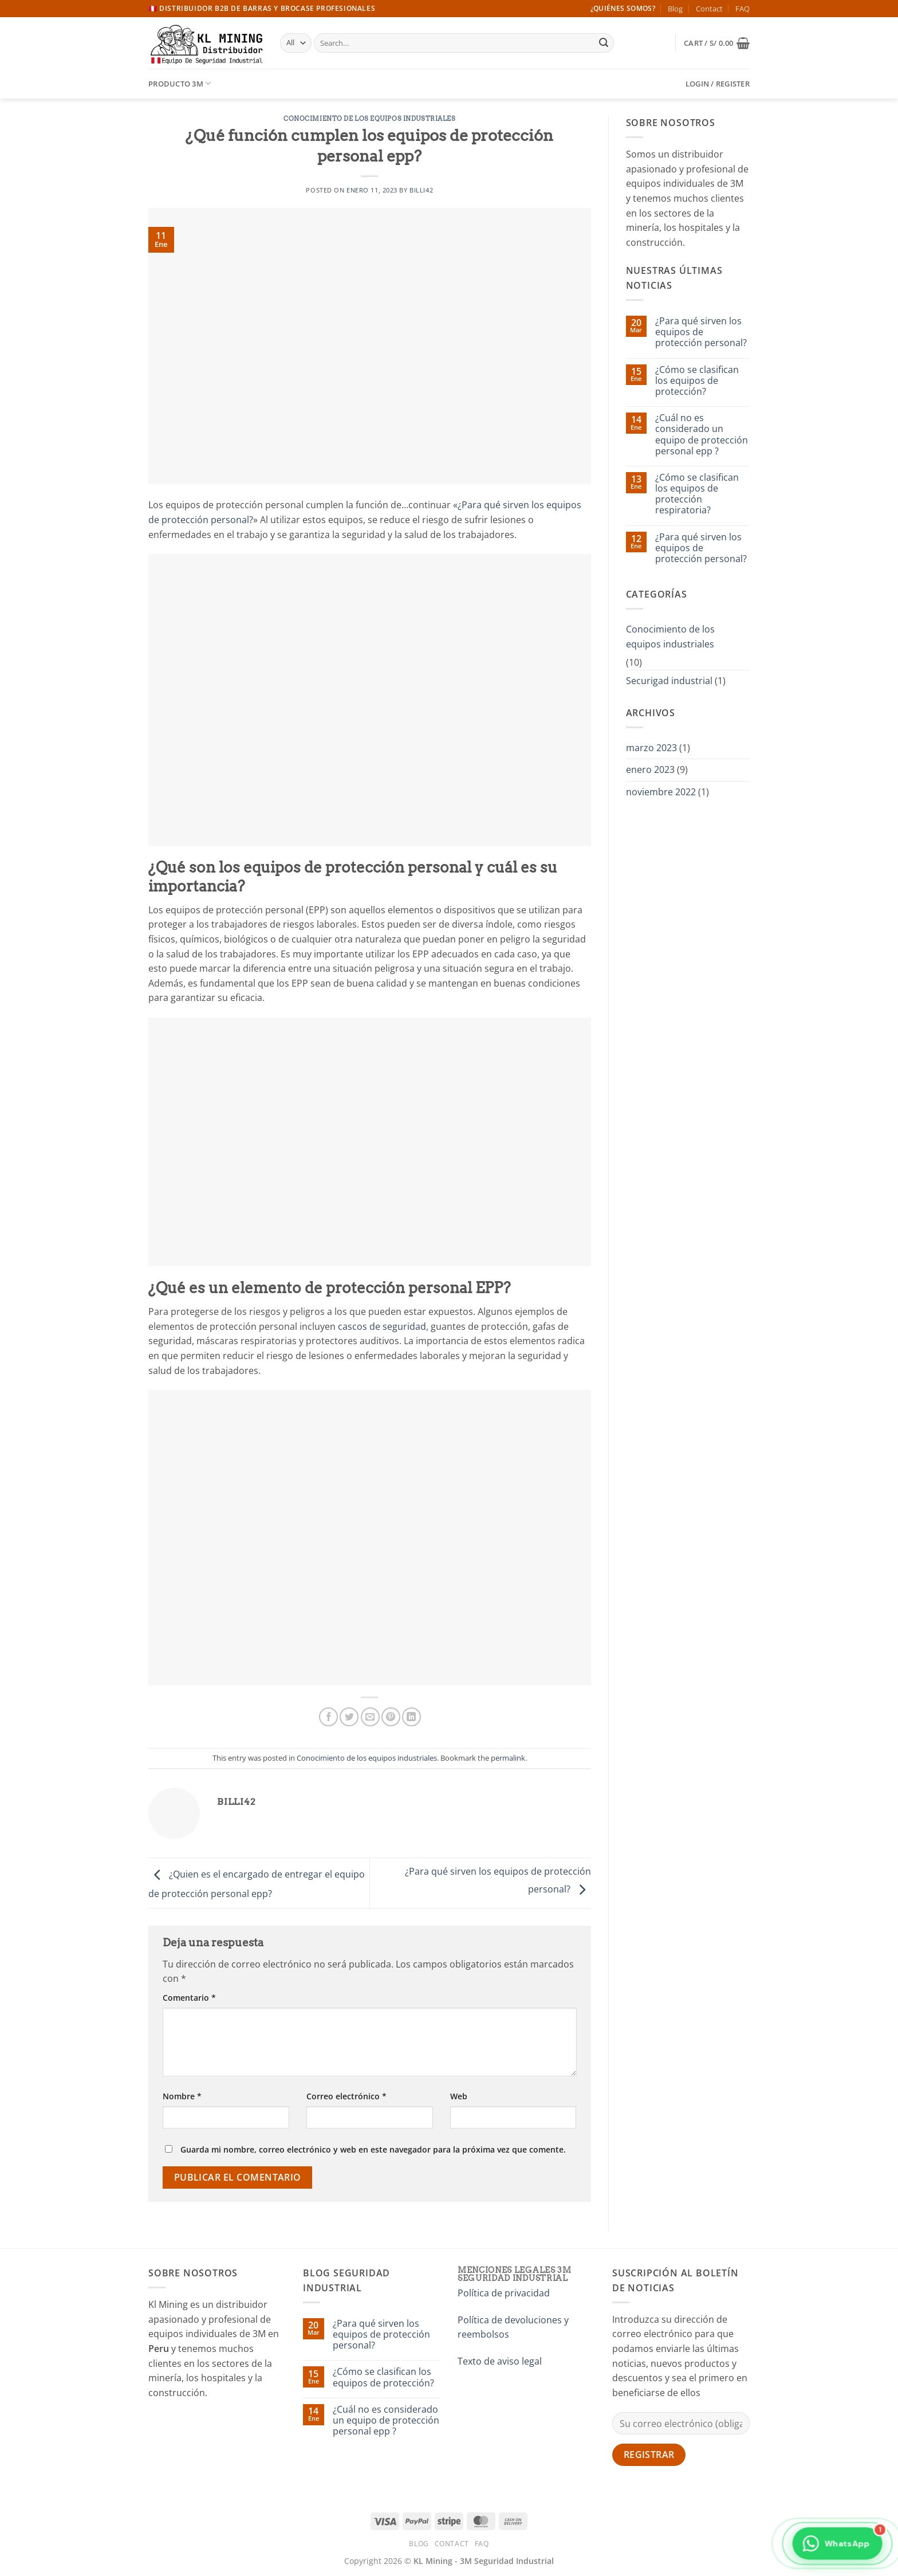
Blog (675, 8)
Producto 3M (179, 83)
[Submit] (603, 43)
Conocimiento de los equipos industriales (369, 119)
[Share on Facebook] (328, 1716)
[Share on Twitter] (349, 1716)
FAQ (742, 8)
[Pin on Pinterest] (390, 1716)
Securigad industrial (669, 680)
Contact (709, 8)
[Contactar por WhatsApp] (837, 2548)
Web (458, 2096)
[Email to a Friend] (370, 1716)
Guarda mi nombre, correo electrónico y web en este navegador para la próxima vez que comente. (373, 2149)
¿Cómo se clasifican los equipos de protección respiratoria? (697, 494)
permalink (508, 1758)
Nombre (182, 2096)
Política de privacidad (504, 2293)
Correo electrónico (346, 2096)
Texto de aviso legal (500, 2361)
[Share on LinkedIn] (411, 1716)
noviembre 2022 (661, 792)
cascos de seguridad (382, 1326)
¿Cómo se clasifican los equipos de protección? (697, 381)
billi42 (421, 190)
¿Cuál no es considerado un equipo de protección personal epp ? (701, 435)
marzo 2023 (651, 747)
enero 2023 (650, 769)
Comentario (189, 1997)
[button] (717, 43)
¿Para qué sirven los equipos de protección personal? (701, 332)
